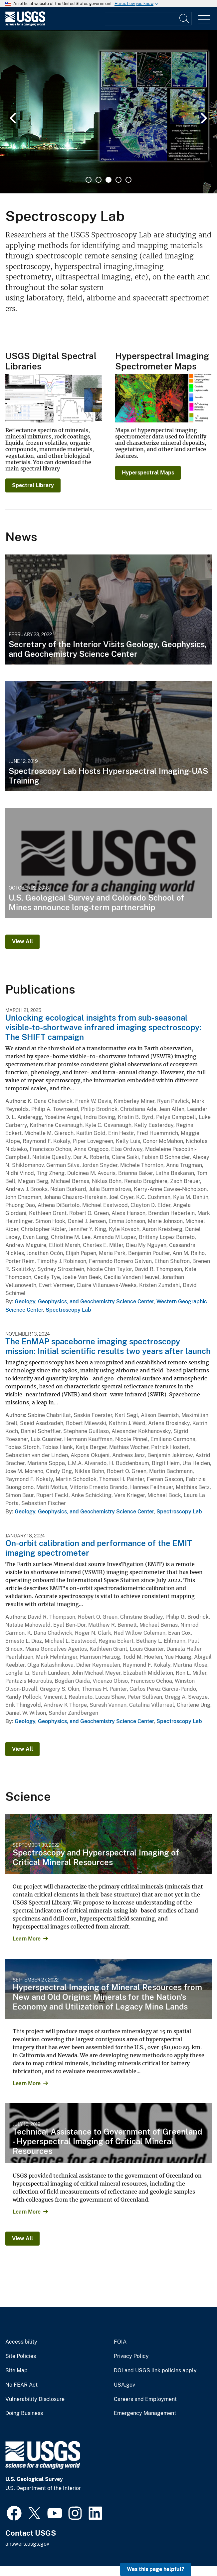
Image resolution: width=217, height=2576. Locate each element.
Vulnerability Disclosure (35, 2399)
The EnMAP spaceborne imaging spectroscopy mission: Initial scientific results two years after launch (108, 1346)
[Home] (25, 24)
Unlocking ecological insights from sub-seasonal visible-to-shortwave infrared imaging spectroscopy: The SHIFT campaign (103, 1027)
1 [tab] (89, 180)
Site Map (16, 2371)
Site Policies (20, 2356)
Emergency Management (145, 2413)
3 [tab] (108, 180)
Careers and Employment (145, 2399)
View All (22, 941)
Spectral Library (33, 485)
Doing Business (24, 2413)
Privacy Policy (131, 2356)
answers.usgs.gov (27, 2544)
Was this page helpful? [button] (155, 2569)
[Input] (148, 18)
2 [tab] (99, 180)
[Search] (184, 18)
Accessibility (21, 2342)
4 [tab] (118, 180)
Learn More (27, 1939)
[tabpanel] (108, 111)
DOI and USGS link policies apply (155, 2371)
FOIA (120, 2342)
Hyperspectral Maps (148, 472)
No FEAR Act (21, 2385)
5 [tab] (128, 180)
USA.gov (124, 2385)
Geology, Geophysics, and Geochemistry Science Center (84, 1301)
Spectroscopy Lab (68, 1310)
